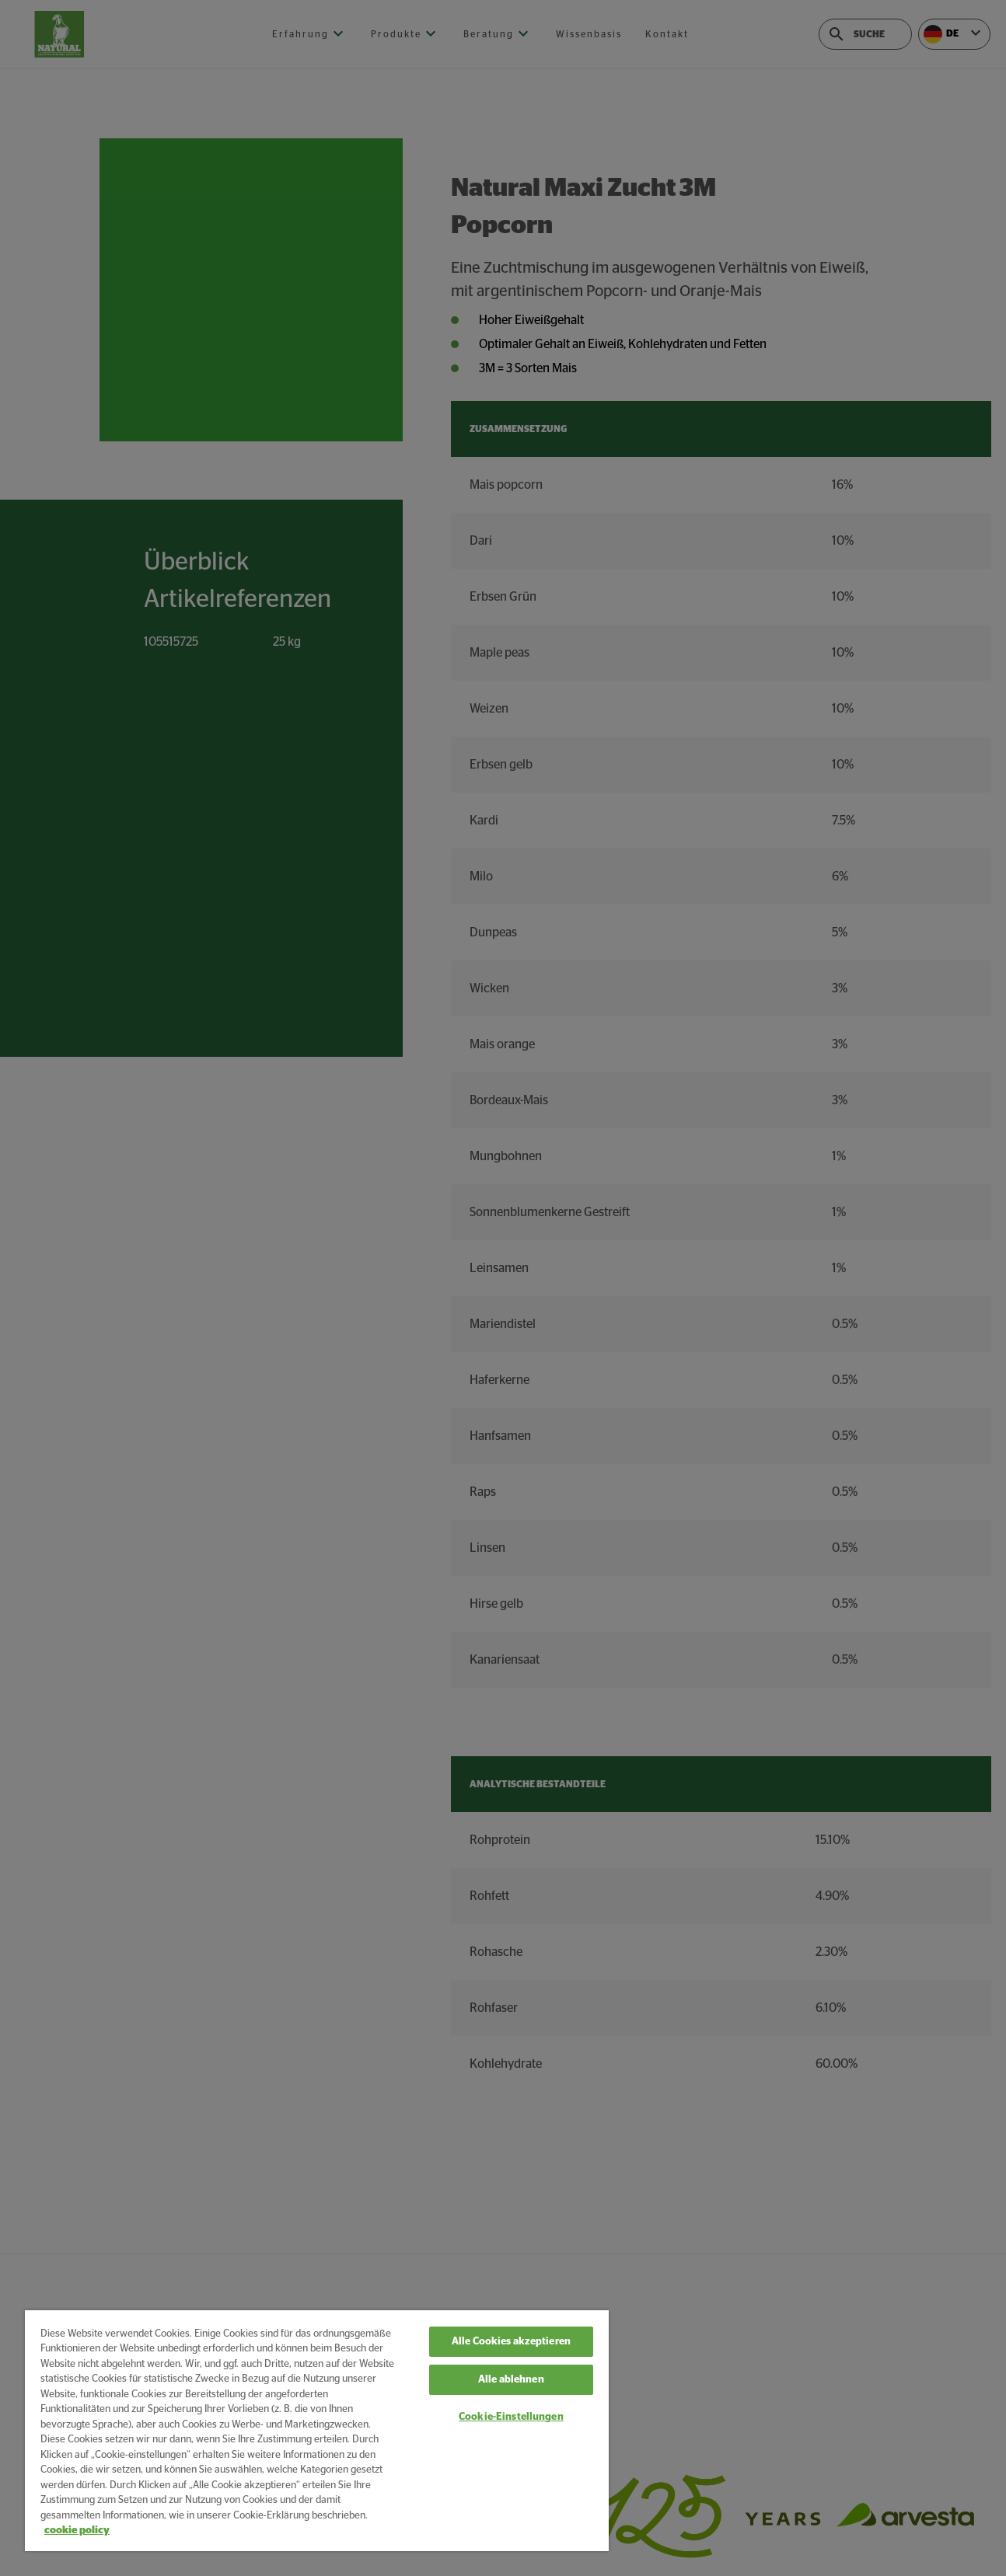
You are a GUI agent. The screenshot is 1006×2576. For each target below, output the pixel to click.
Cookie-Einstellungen (511, 2417)
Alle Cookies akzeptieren (511, 2342)
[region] (317, 2430)
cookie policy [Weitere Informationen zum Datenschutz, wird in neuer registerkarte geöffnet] (77, 2530)
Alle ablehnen (511, 2380)
